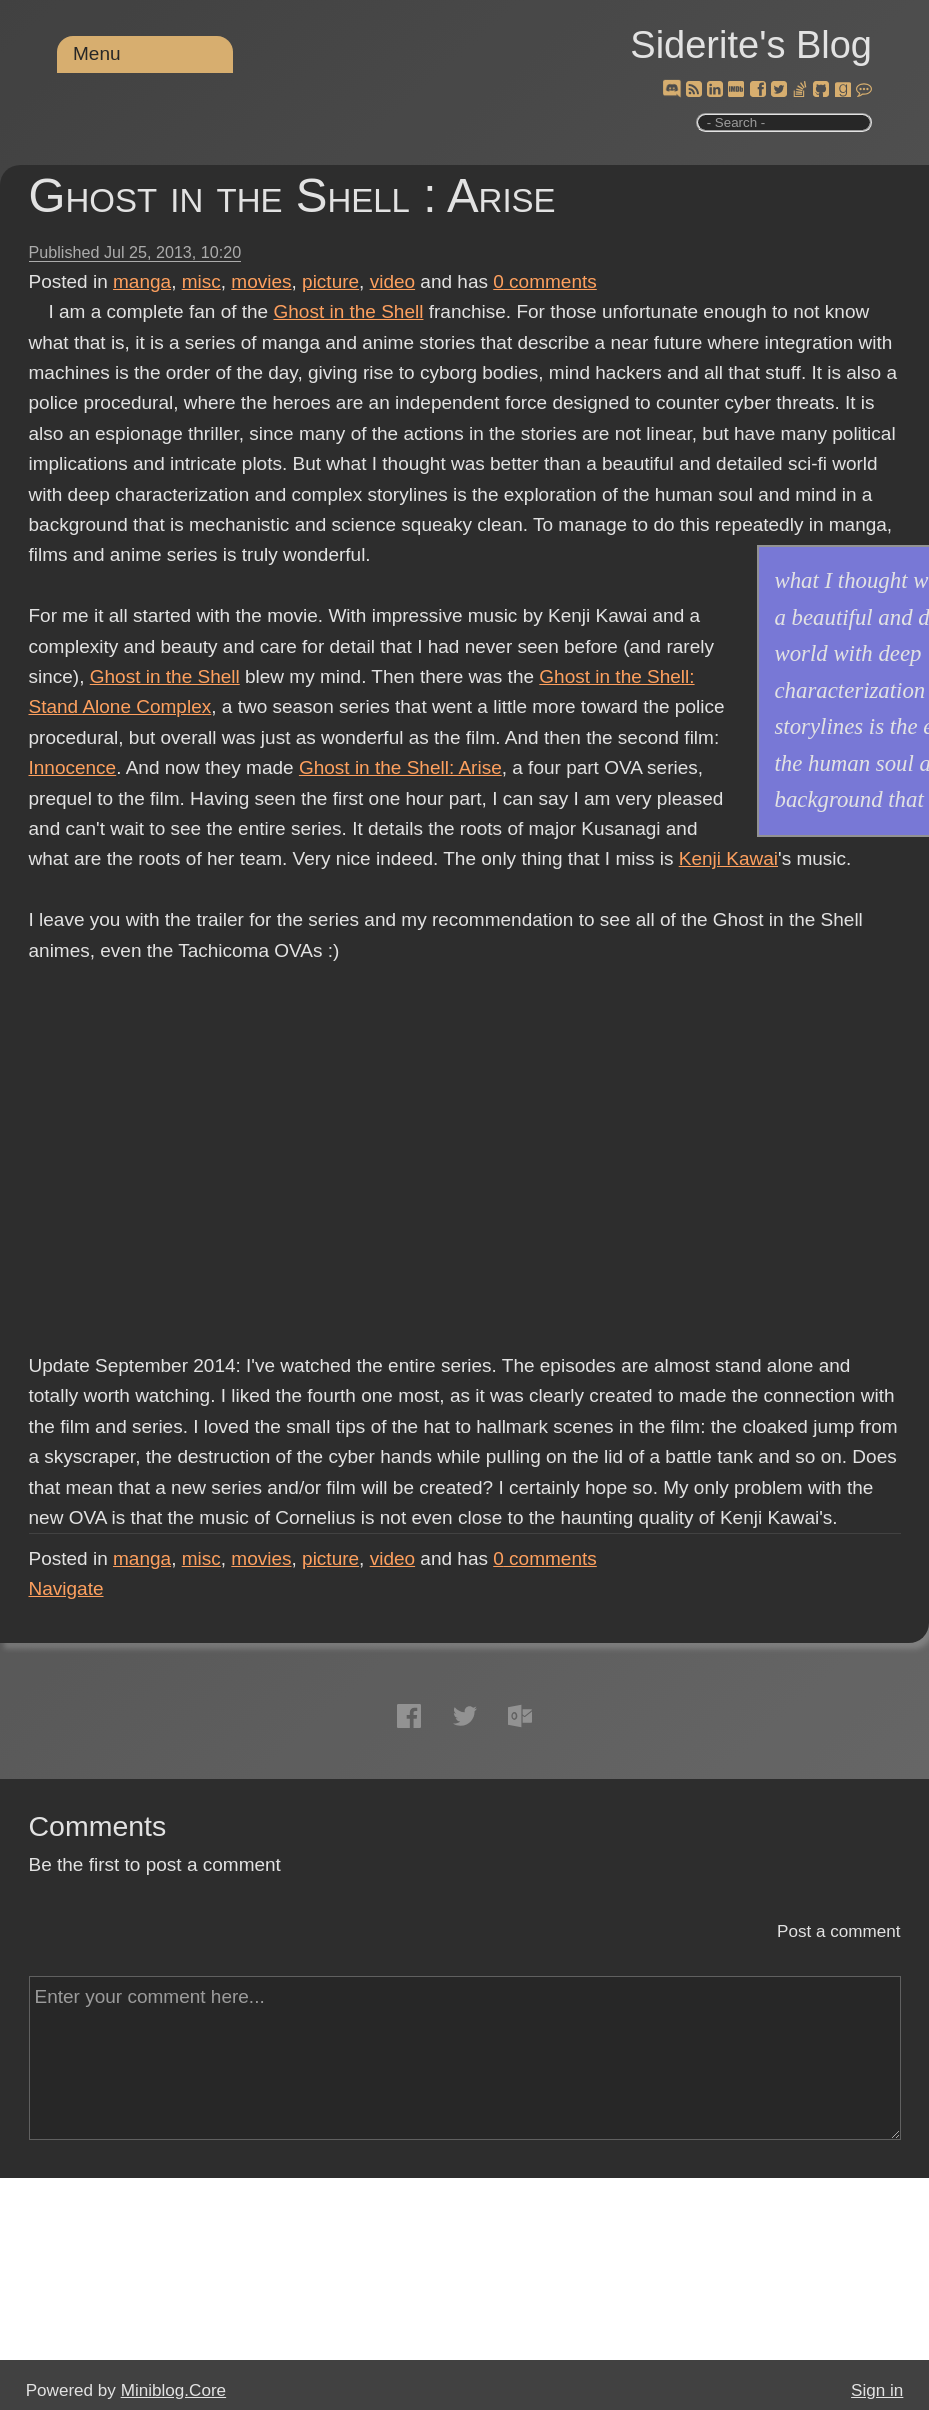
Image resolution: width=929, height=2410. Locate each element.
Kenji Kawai (728, 858)
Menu (97, 53)
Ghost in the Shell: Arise (400, 767)
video (392, 281)
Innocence (73, 767)
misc (201, 281)
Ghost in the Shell (348, 311)
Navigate (66, 1588)
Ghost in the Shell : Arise (292, 195)
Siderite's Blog (751, 45)
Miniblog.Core (173, 2390)
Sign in (877, 2390)
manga (142, 281)
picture (330, 281)
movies (261, 281)
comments (545, 281)
